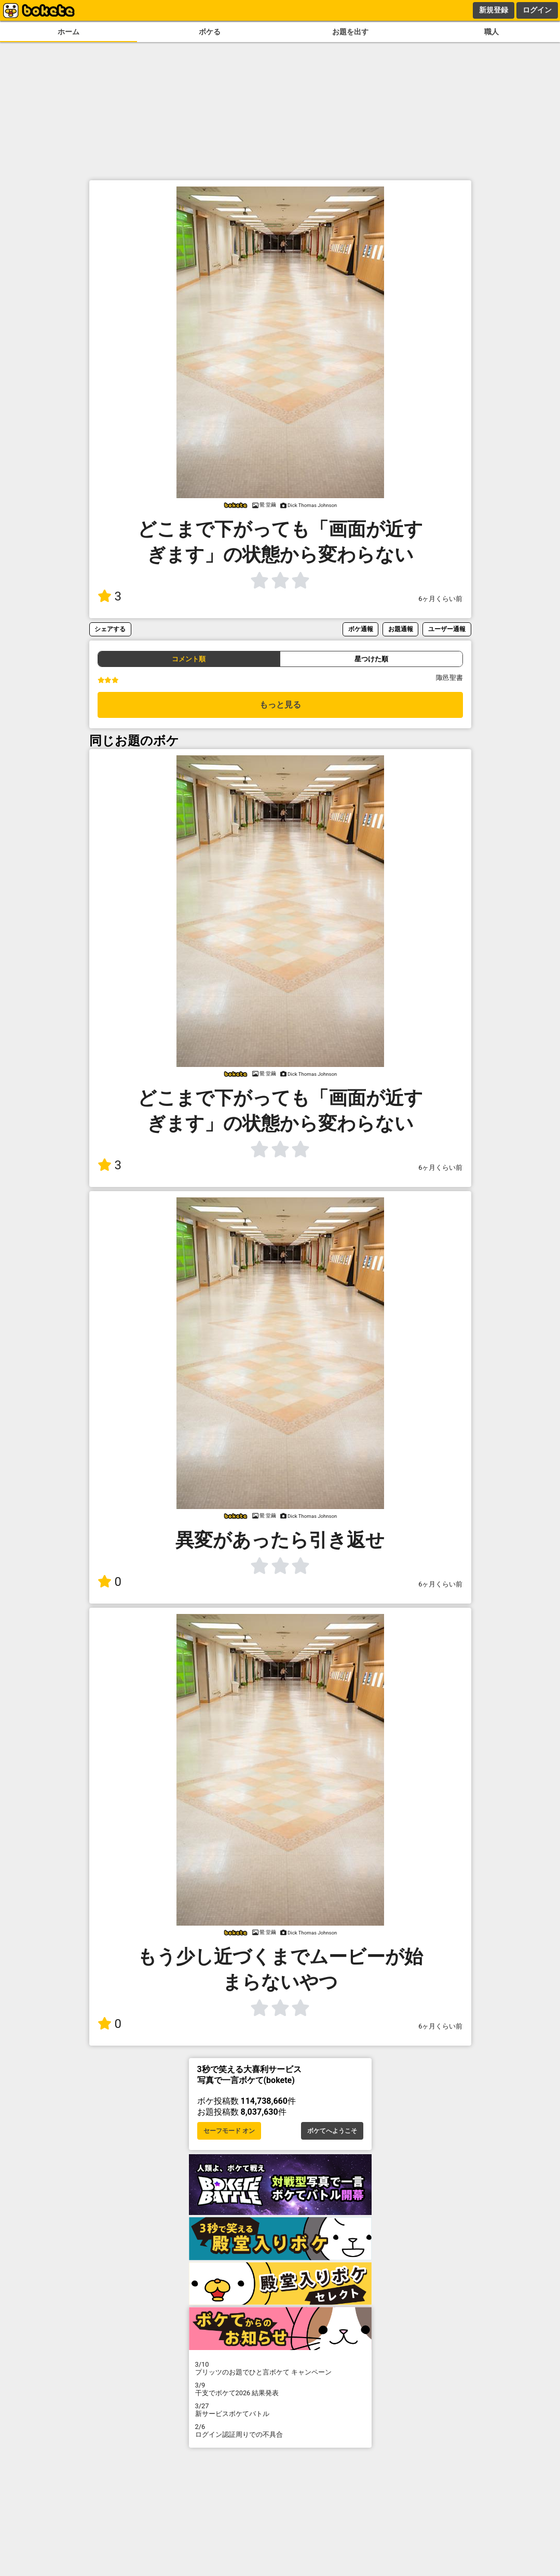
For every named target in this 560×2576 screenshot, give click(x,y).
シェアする (110, 628)
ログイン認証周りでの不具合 (280, 2430)
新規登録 (493, 10)
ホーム (68, 32)
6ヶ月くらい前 (440, 599)
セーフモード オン (229, 2130)
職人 (491, 32)
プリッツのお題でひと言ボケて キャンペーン (280, 2368)
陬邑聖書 (449, 678)
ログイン (537, 10)
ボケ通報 (360, 628)
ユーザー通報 (447, 628)
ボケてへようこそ (332, 2130)
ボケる (210, 32)
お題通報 (400, 628)
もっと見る (280, 704)
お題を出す (350, 32)
